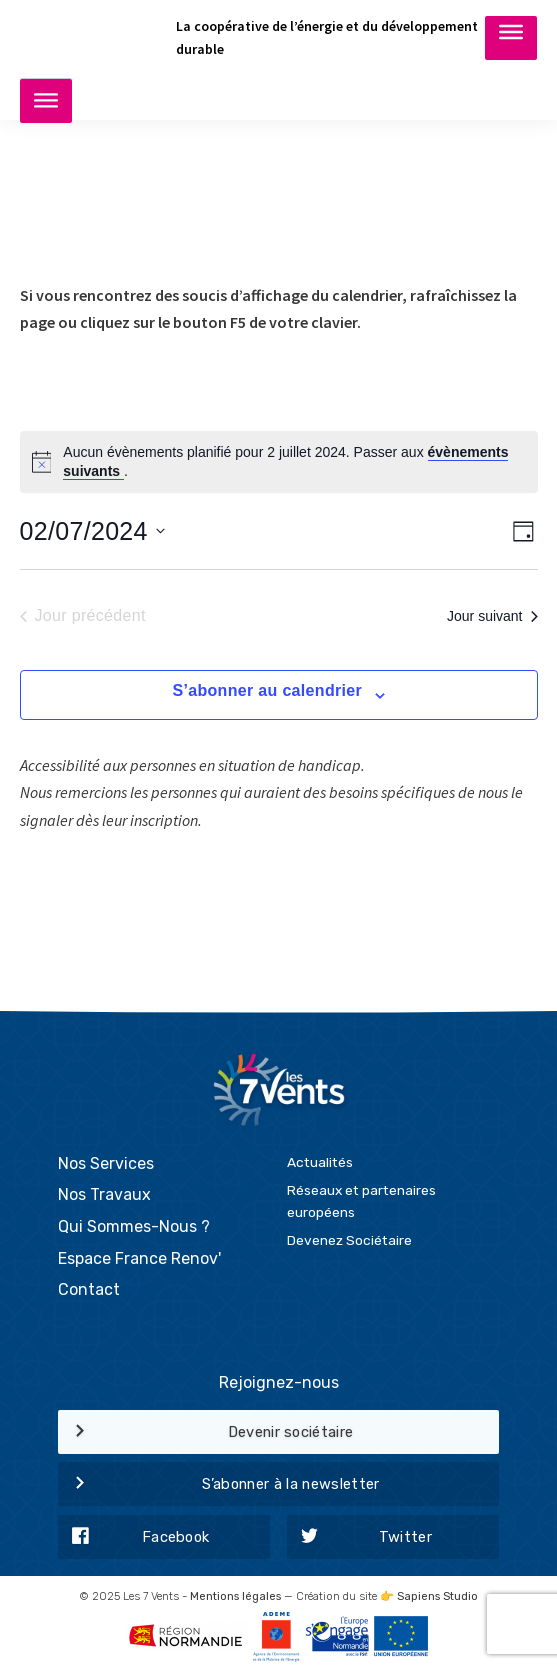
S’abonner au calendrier (267, 690)
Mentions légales (235, 1596)
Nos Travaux (104, 1194)
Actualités (320, 1162)
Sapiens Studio (437, 1596)
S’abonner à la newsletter (219, 1485)
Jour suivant (492, 616)
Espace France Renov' (139, 1258)
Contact (89, 1289)
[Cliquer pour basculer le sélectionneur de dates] (92, 531)
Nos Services (106, 1163)
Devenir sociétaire (206, 1433)
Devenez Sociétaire (349, 1240)
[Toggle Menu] (511, 37)
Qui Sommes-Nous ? (134, 1226)
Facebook (134, 1538)
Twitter (359, 1538)
